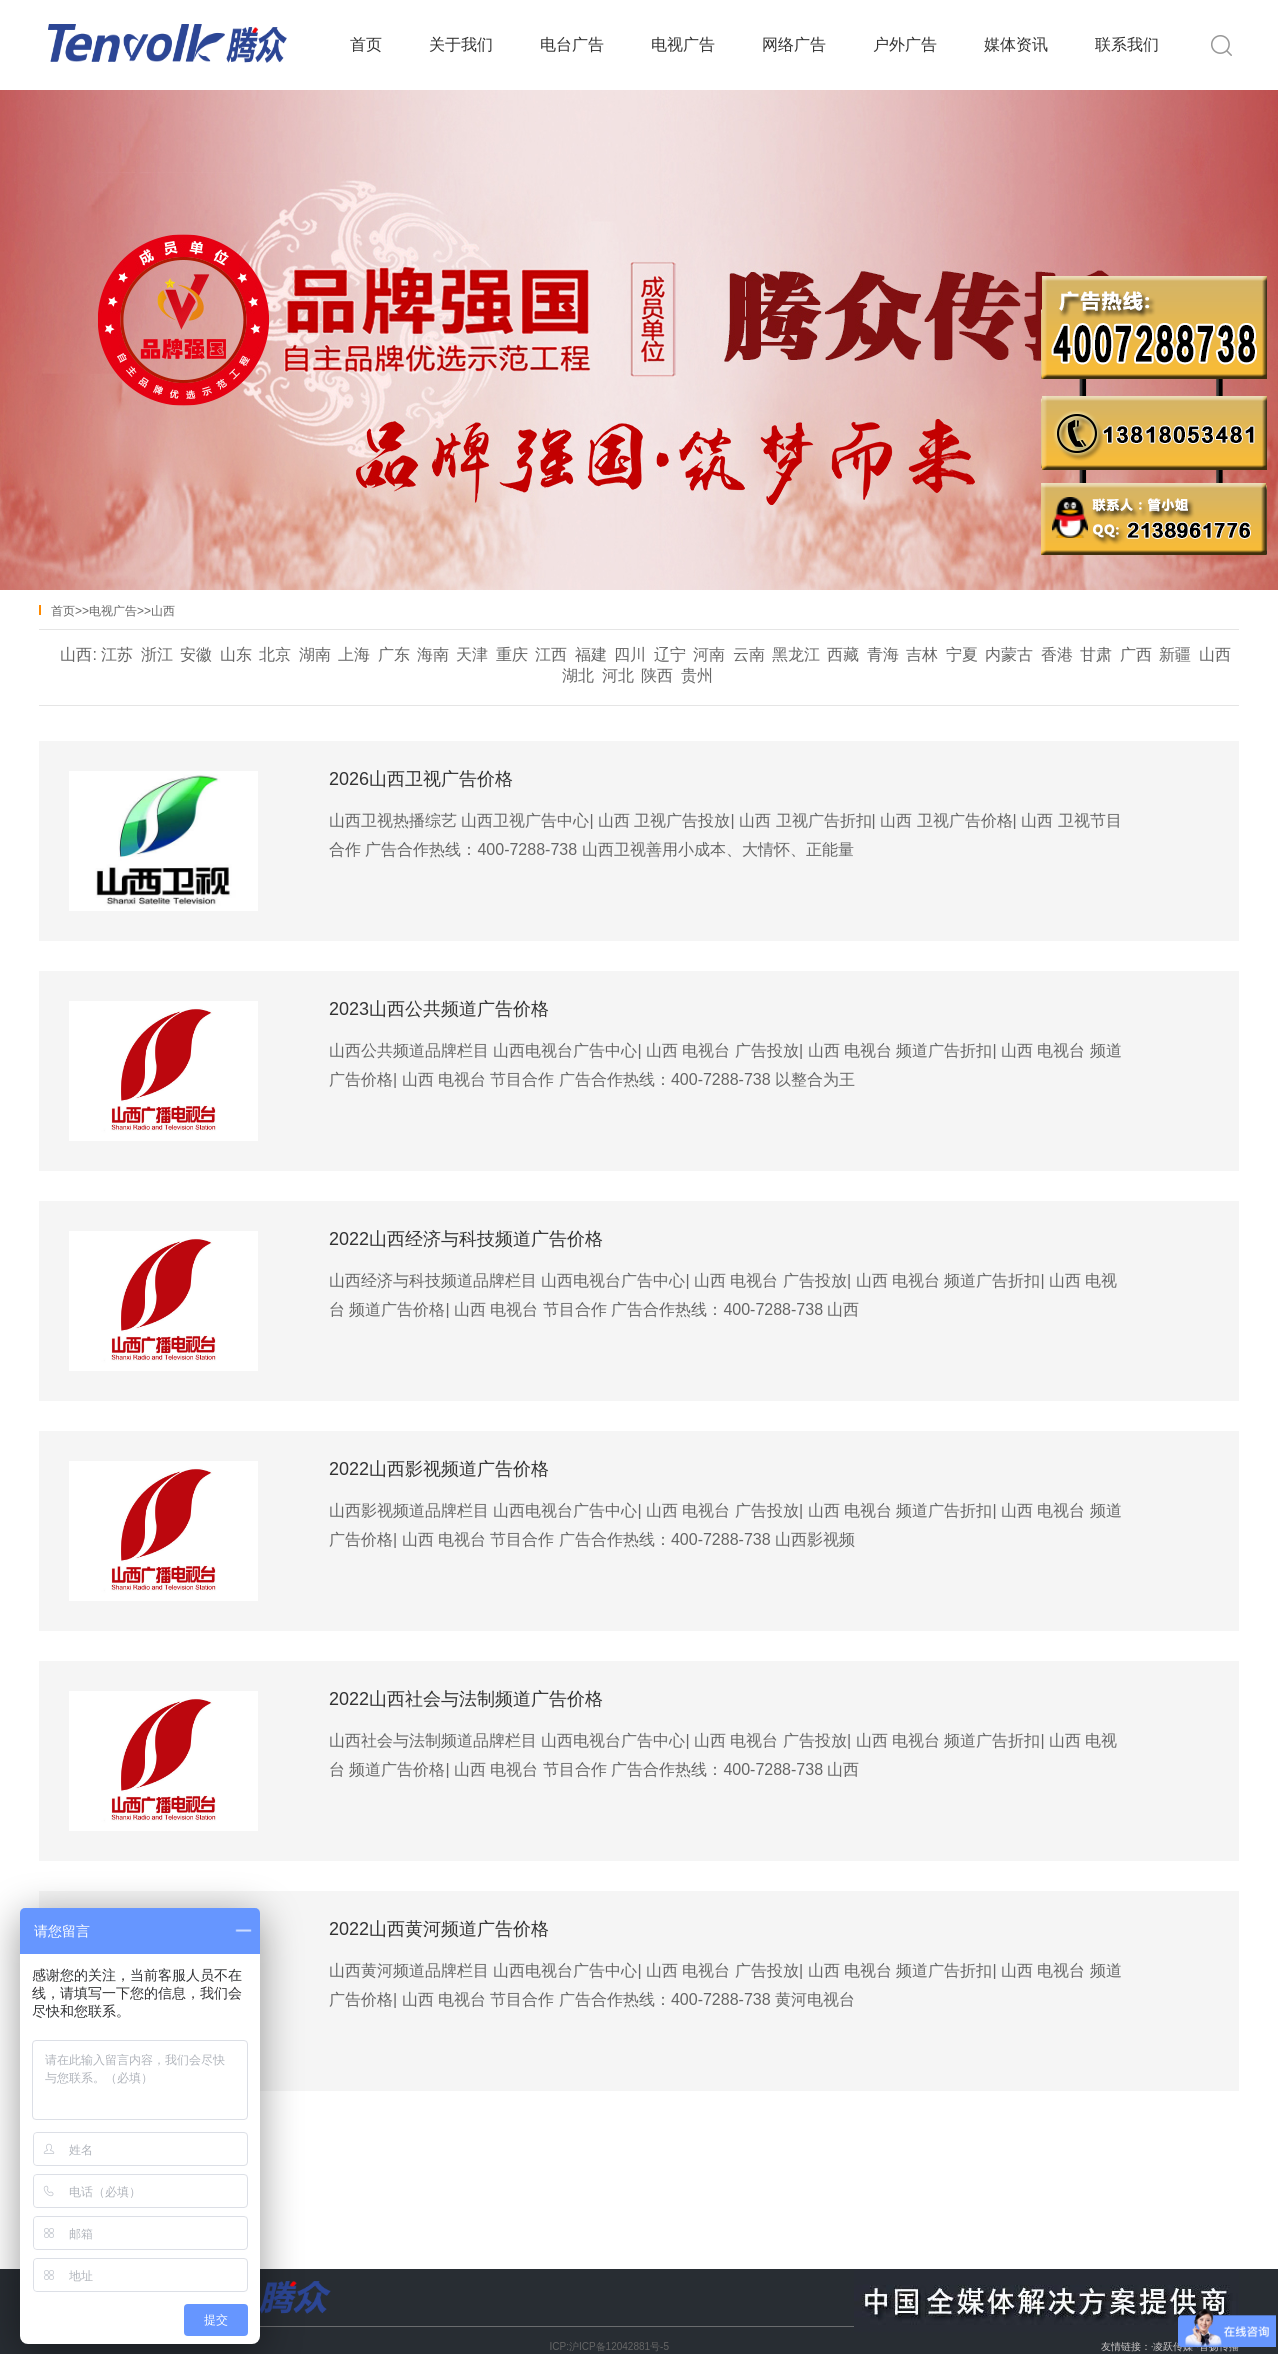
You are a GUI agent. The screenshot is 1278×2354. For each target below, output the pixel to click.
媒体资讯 (1016, 44)
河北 (618, 675)
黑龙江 (796, 654)
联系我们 (1127, 44)
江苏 (117, 654)
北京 (275, 654)
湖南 (315, 654)
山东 (236, 654)
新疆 (1175, 654)
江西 (551, 654)
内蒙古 (1009, 654)
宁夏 (962, 654)
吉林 (922, 654)
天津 (472, 654)
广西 (1136, 654)
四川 (630, 654)
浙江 (157, 654)
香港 (1057, 654)
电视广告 (683, 44)
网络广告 (794, 44)
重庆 (512, 654)
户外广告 (905, 44)
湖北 (578, 675)
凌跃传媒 (1173, 2346)
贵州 (697, 675)
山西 (163, 611)
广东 (394, 654)
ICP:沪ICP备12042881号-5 (609, 2346)
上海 (354, 654)
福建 (591, 654)
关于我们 (461, 44)
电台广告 (572, 44)
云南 (749, 654)
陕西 (657, 675)
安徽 (196, 654)
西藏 (843, 654)
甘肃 (1096, 654)
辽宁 (670, 654)
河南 (709, 654)
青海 (883, 654)
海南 (433, 654)
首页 (366, 44)
